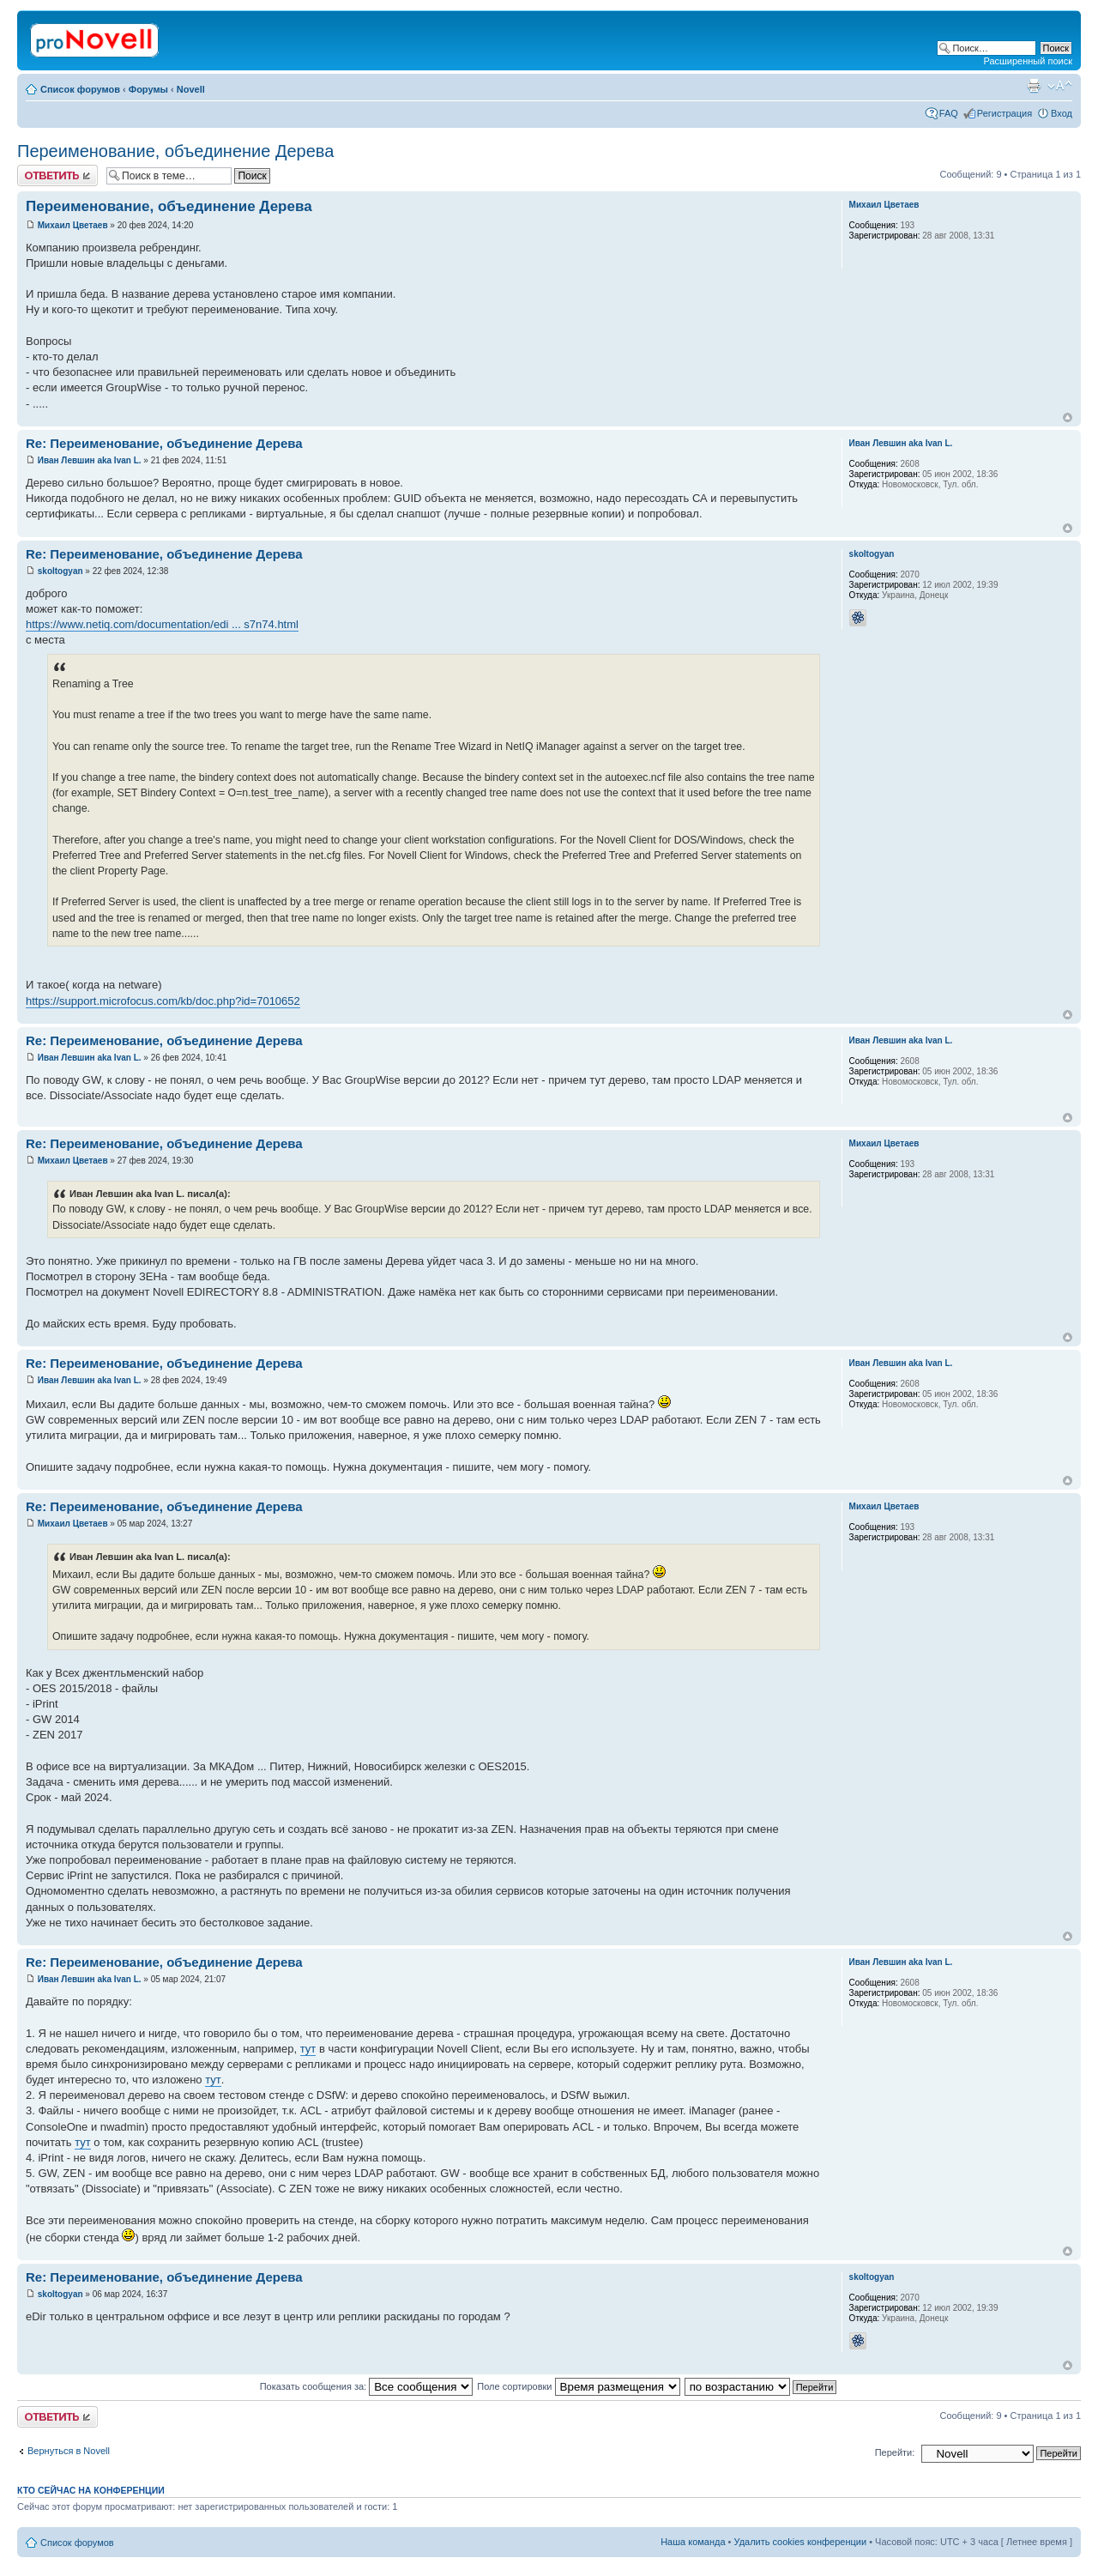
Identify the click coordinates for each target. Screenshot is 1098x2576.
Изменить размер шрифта (1059, 86)
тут (308, 2048)
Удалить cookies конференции (800, 2542)
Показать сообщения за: (367, 2386)
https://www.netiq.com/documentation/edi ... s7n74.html (162, 624)
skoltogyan (60, 571)
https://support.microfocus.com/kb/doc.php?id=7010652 (163, 1001)
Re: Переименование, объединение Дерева (164, 443)
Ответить (57, 175)
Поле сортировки (578, 2386)
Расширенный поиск (1027, 61)
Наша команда (693, 2542)
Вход (1061, 113)
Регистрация (1004, 113)
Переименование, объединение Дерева (175, 151)
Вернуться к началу (1067, 417)
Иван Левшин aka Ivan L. (90, 460)
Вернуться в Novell (68, 2451)
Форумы (148, 89)
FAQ (948, 113)
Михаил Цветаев (73, 225)
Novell (191, 89)
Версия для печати (1033, 86)
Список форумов (80, 89)
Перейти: (895, 2452)
